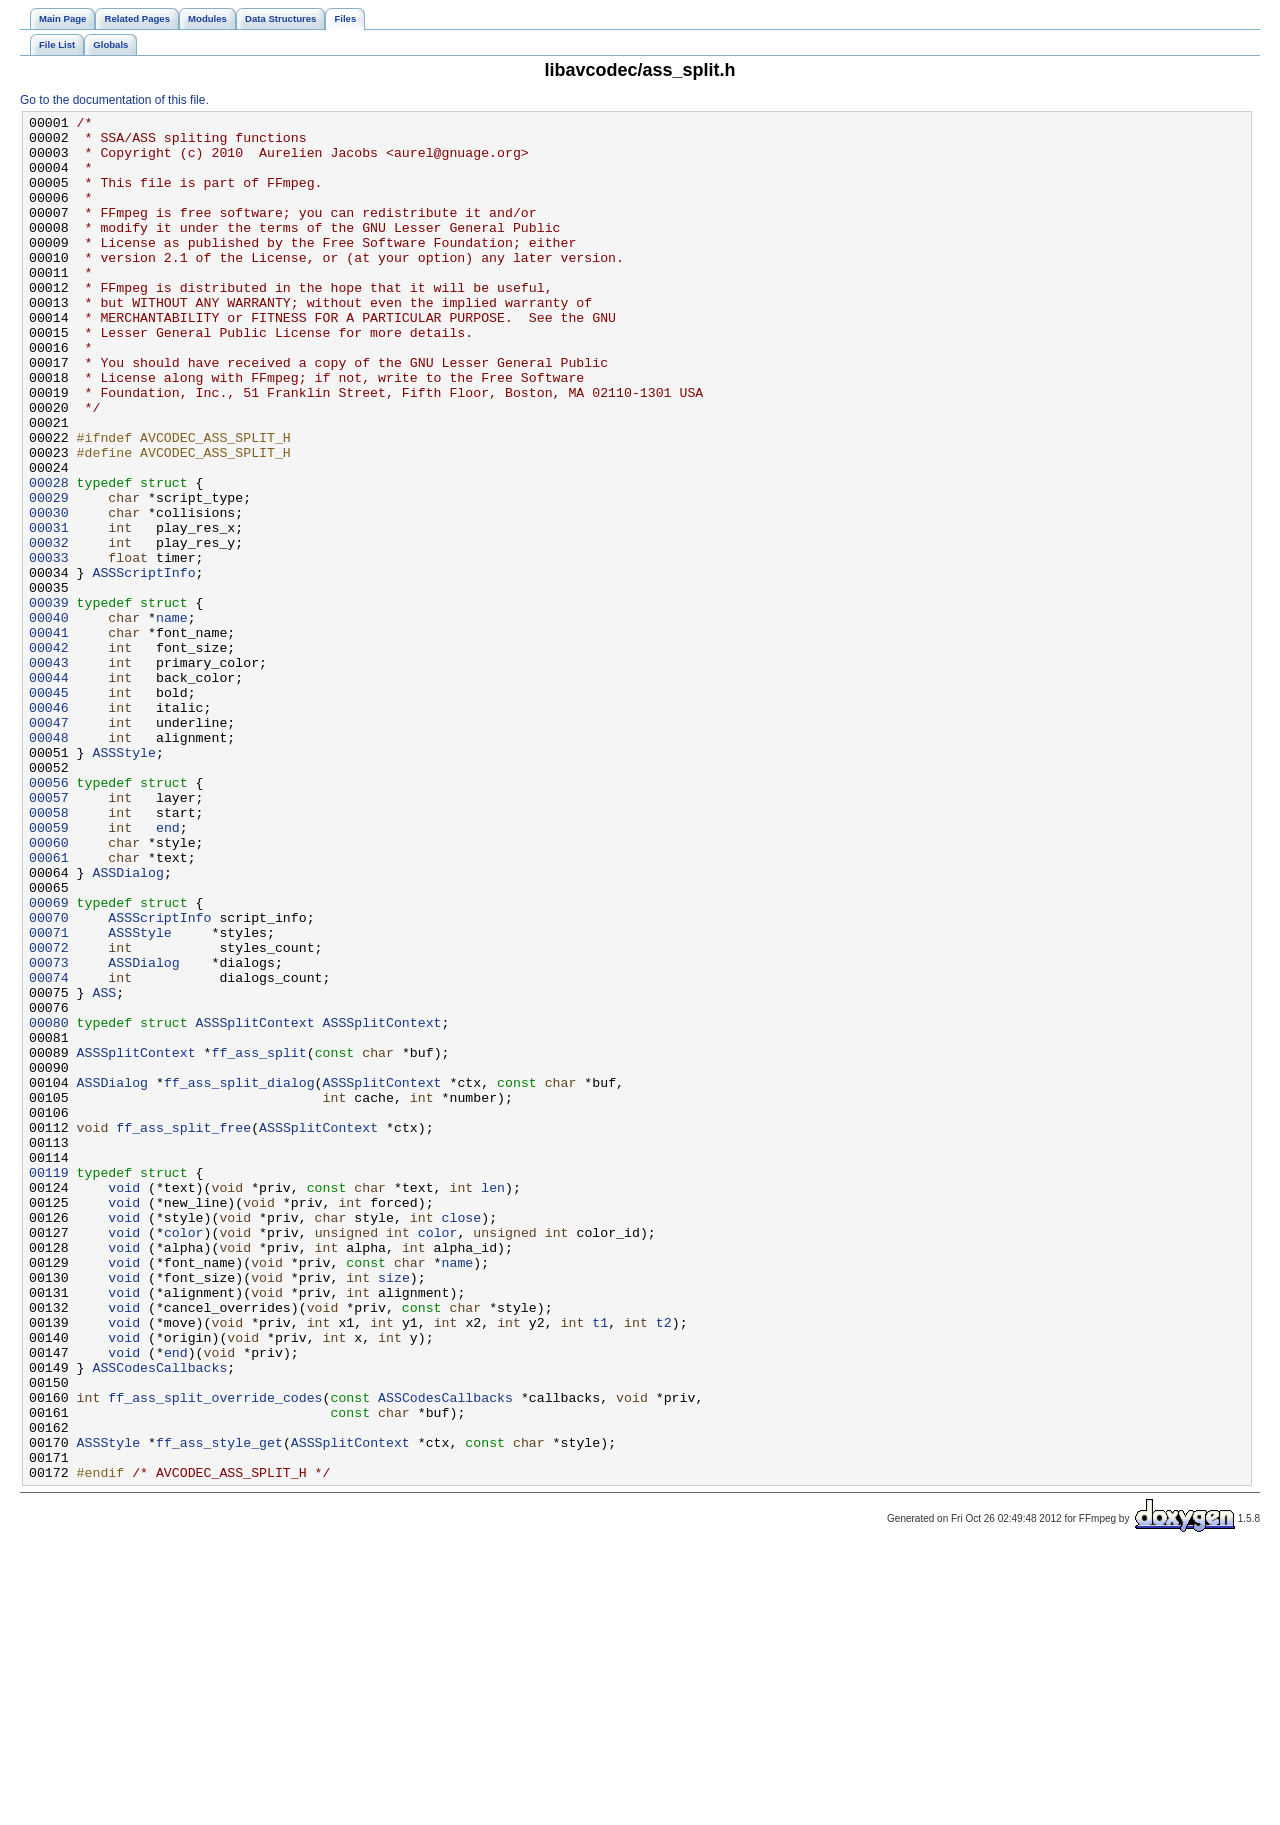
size (394, 1511)
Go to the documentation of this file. (114, 100)
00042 (49, 755)
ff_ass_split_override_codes (215, 1655)
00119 (49, 1385)
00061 (49, 1007)
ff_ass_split (258, 1241)
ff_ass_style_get (219, 1709)
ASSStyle (123, 881)
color (184, 1457)
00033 (49, 647)
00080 (49, 1205)
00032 (49, 629)
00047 (49, 845)
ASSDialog (127, 1025)
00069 (49, 1061)
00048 (49, 863)
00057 (49, 935)
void (124, 1403)
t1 (600, 1565)
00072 (49, 1115)
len (493, 1403)
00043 (49, 773)
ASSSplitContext (255, 1205)
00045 (49, 809)
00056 (49, 917)
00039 (49, 701)
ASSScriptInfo (143, 665)
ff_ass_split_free (183, 1331)
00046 (49, 827)
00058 (49, 953)
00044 (49, 791)
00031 (49, 611)
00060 (49, 989)
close (461, 1439)
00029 (49, 575)
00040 (49, 719)
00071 (49, 1097)
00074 (49, 1151)
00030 (49, 593)
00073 (49, 1133)
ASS (104, 1169)
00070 (49, 1079)
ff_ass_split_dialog (239, 1277)
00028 (49, 557)
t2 (664, 1565)
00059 (49, 971)
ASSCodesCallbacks (159, 1619)
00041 (49, 737)
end (168, 971)
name (172, 719)
